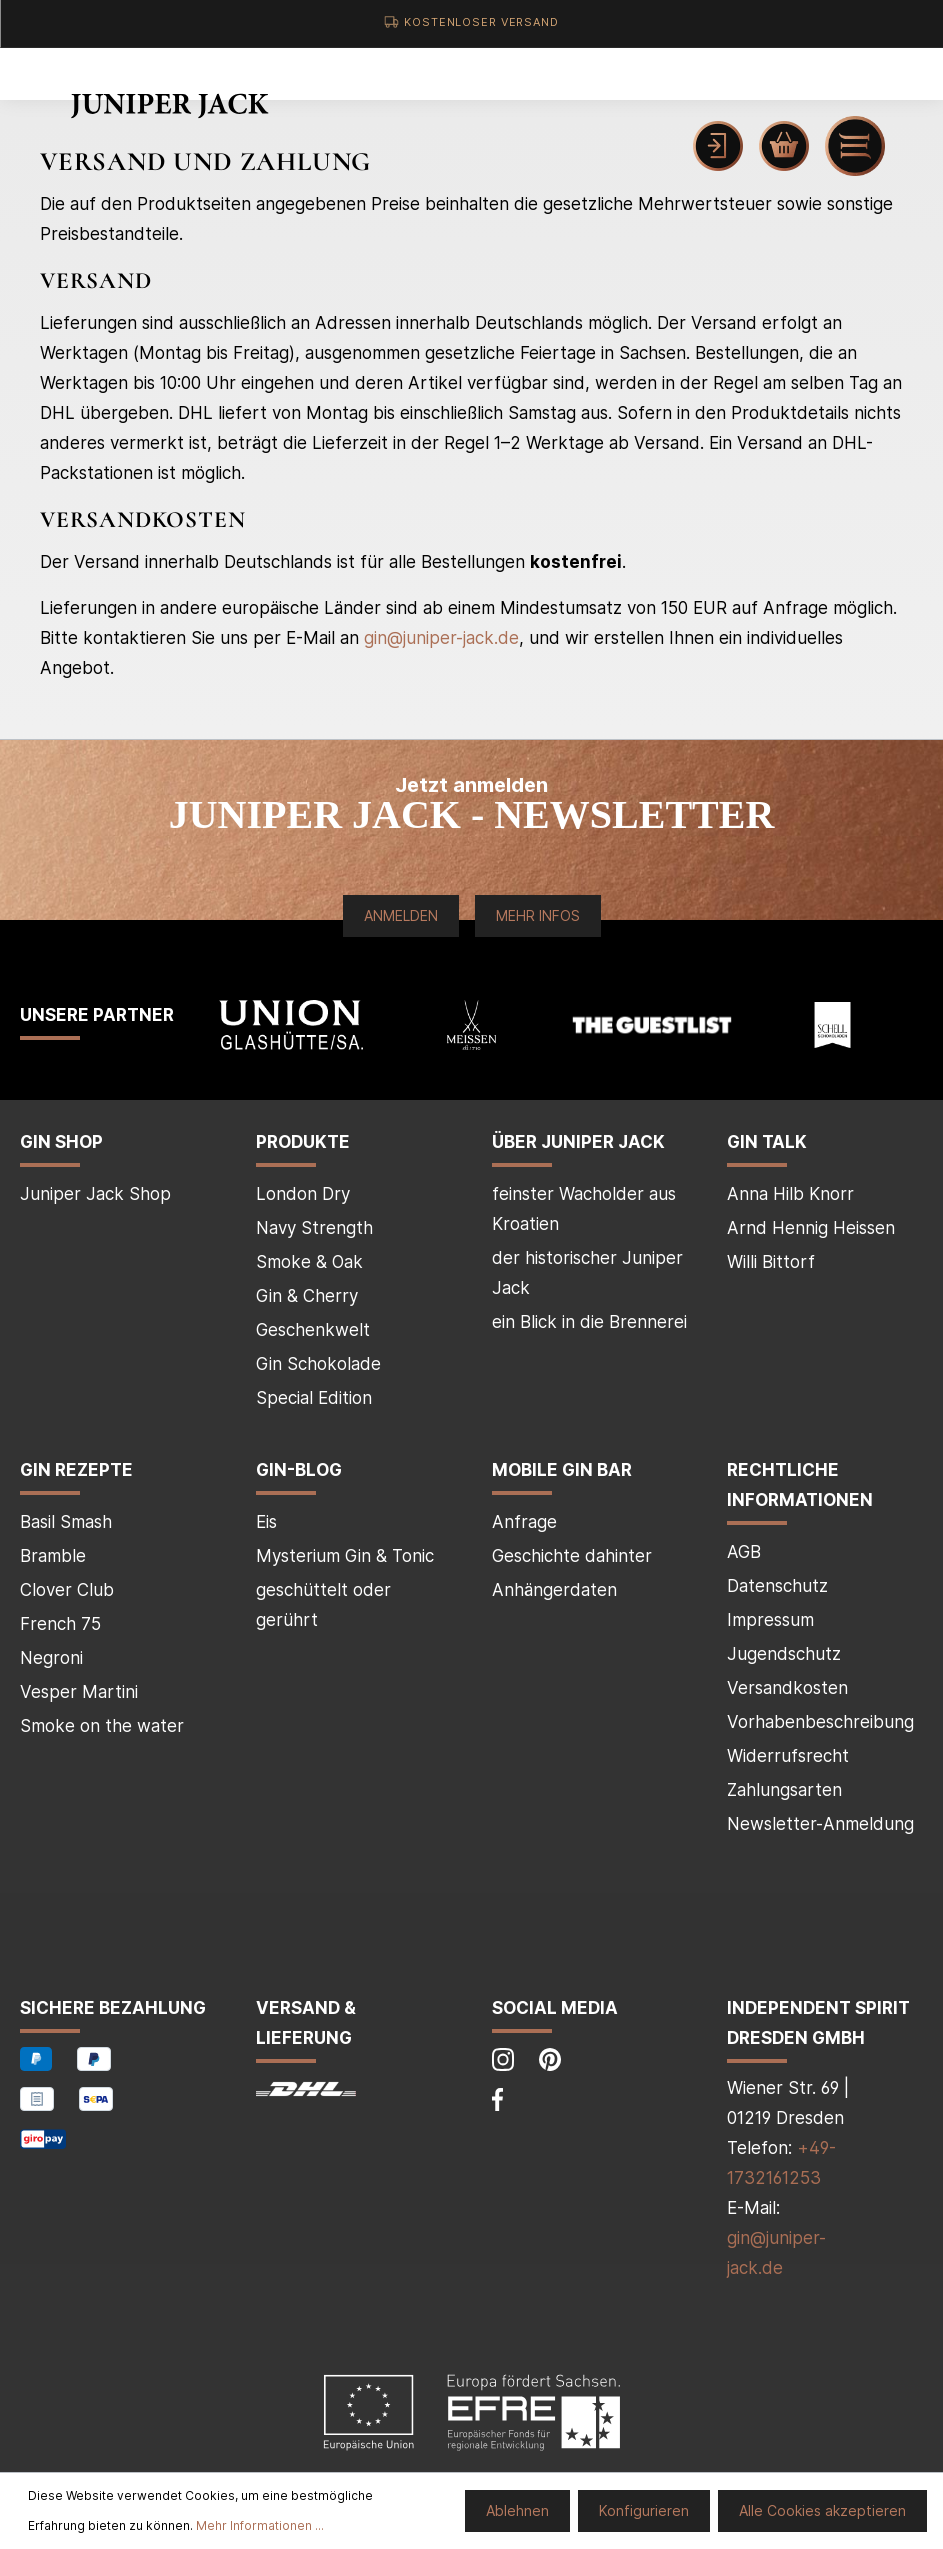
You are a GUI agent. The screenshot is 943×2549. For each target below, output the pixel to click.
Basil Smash (66, 1522)
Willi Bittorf (771, 1262)
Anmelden (401, 915)
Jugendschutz (784, 1654)
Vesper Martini (79, 1692)
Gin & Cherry (307, 1296)
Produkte (303, 1142)
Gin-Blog (299, 1470)
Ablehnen (517, 2510)
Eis (266, 1522)
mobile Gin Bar (562, 1470)
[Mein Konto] (718, 146)
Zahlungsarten (784, 1790)
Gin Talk (767, 1142)
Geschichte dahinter (572, 1556)
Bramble (53, 1556)
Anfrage (524, 1522)
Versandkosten (787, 1688)
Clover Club (67, 1590)
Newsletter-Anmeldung (820, 1824)
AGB (744, 1552)
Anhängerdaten (554, 1590)
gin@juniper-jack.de (441, 638)
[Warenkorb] (784, 146)
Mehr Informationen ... (260, 2525)
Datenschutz (777, 1586)
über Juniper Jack (578, 1142)
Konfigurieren (644, 2510)
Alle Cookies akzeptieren (822, 2510)
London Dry (303, 1194)
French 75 (60, 1624)
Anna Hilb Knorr (790, 1194)
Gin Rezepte (76, 1470)
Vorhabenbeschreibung (820, 1722)
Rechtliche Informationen (800, 1485)
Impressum (770, 1620)
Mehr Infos (538, 915)
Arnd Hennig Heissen (811, 1228)
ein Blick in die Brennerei (589, 1322)
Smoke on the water (102, 1726)
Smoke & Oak (309, 1262)
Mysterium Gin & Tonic (345, 1556)
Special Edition (314, 1398)
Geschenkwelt (313, 1330)
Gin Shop (61, 1142)
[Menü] (855, 146)
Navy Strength (314, 1228)
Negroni (51, 1658)
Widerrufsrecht (788, 1756)
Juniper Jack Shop (95, 1194)
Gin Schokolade (318, 1364)
